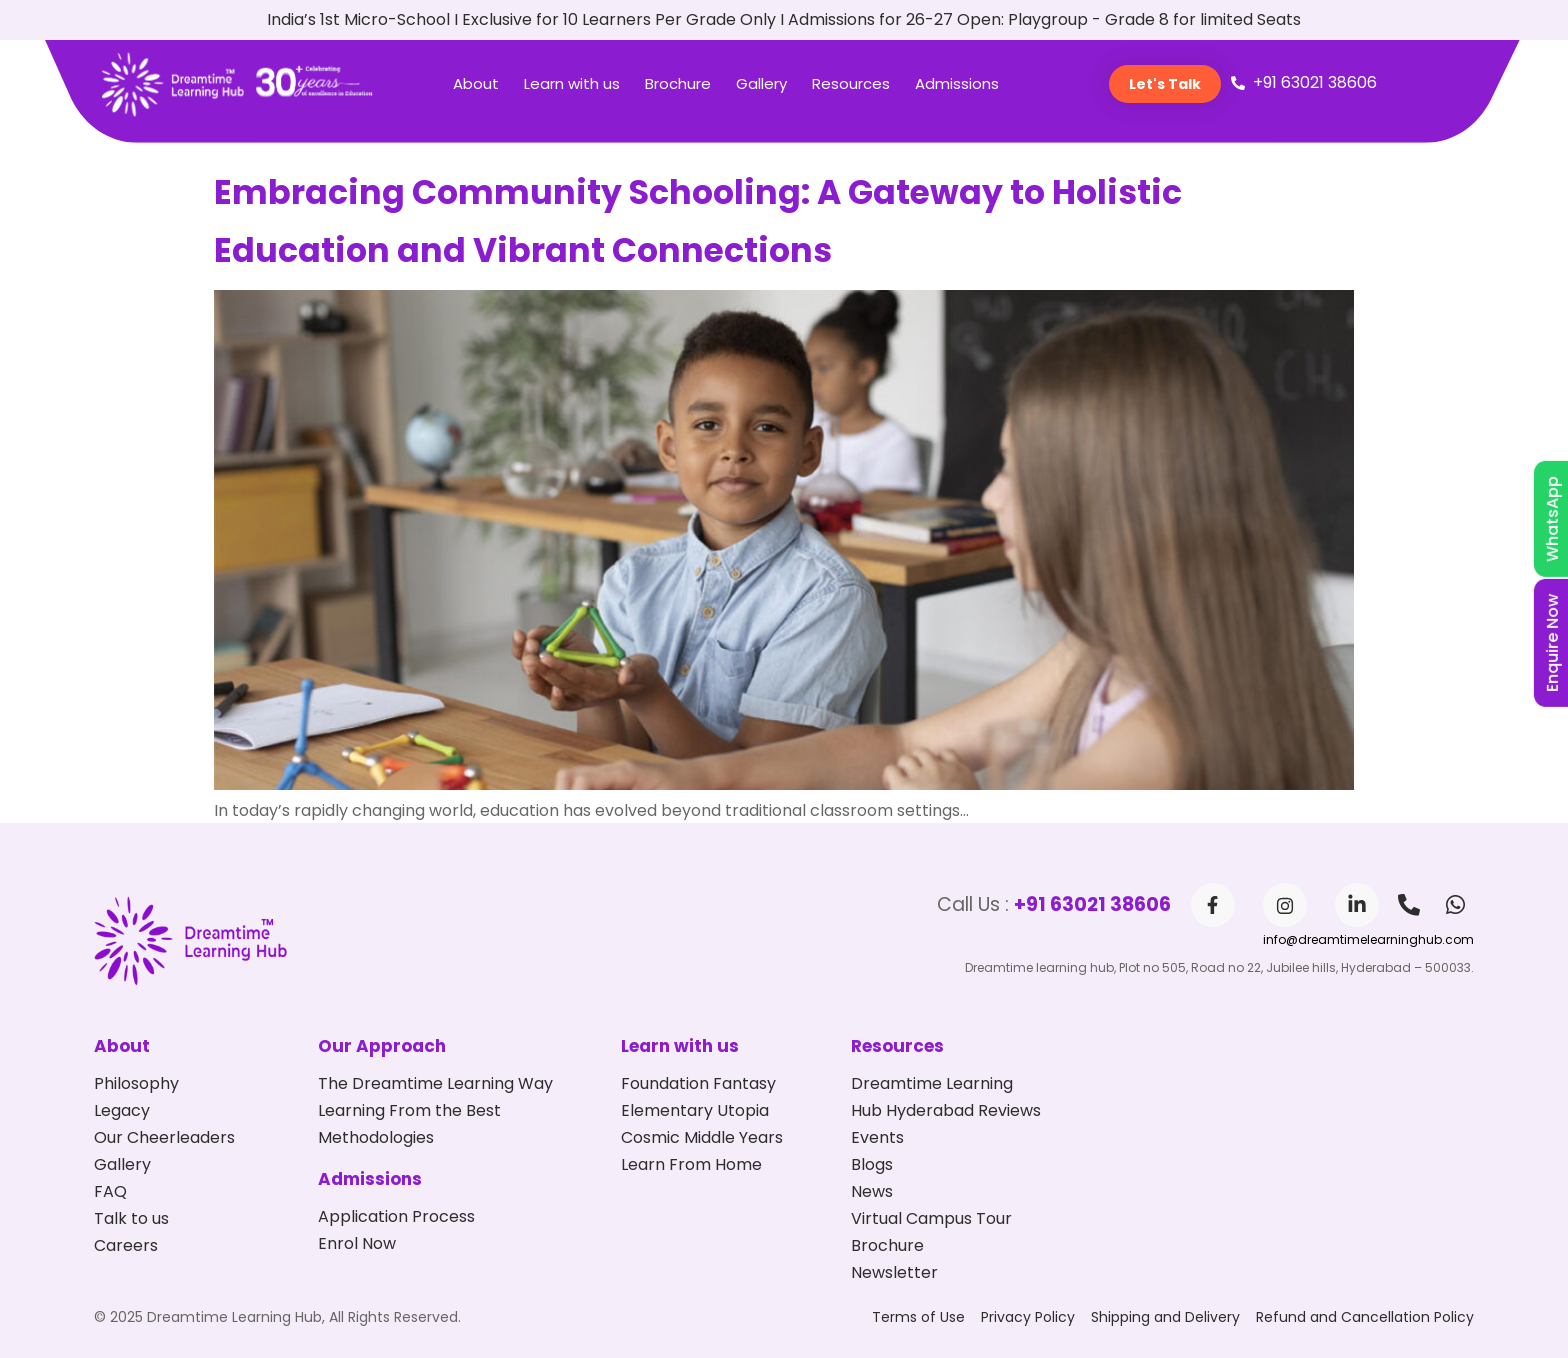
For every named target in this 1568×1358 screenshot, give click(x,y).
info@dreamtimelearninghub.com (1368, 939)
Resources (851, 83)
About (476, 83)
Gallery (761, 83)
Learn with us (572, 83)
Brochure (678, 83)
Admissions (957, 83)
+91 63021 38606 (1092, 904)
